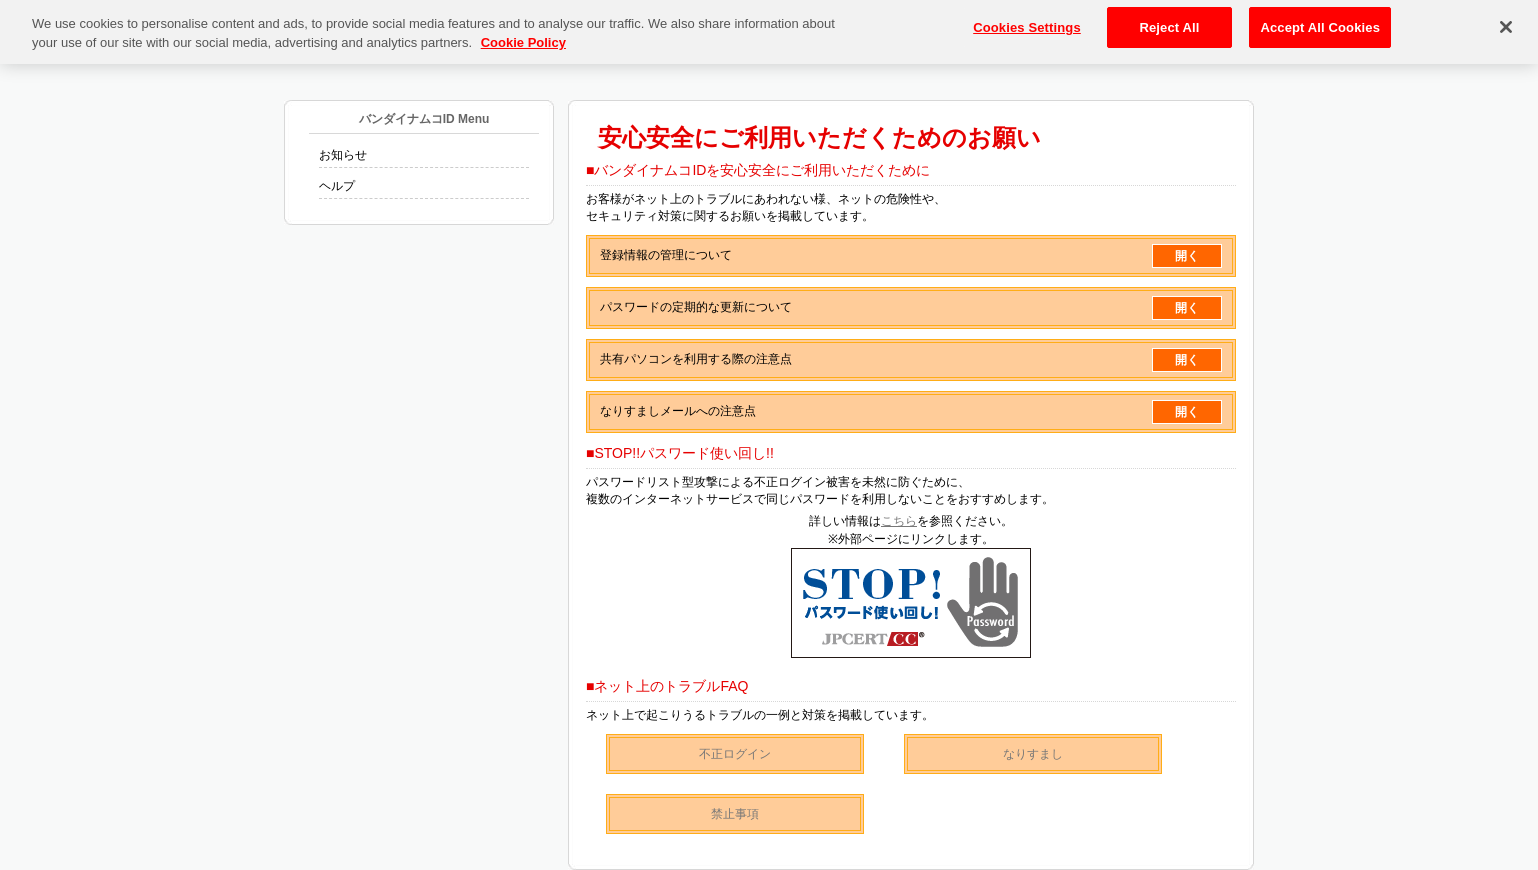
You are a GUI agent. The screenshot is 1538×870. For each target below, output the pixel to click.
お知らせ (343, 155)
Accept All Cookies (1320, 21)
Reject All (1169, 21)
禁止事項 (735, 814)
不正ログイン (735, 754)
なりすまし (1033, 754)
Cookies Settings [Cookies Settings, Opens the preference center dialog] (1027, 21)
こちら (899, 521)
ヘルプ (337, 186)
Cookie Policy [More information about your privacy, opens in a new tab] (523, 37)
